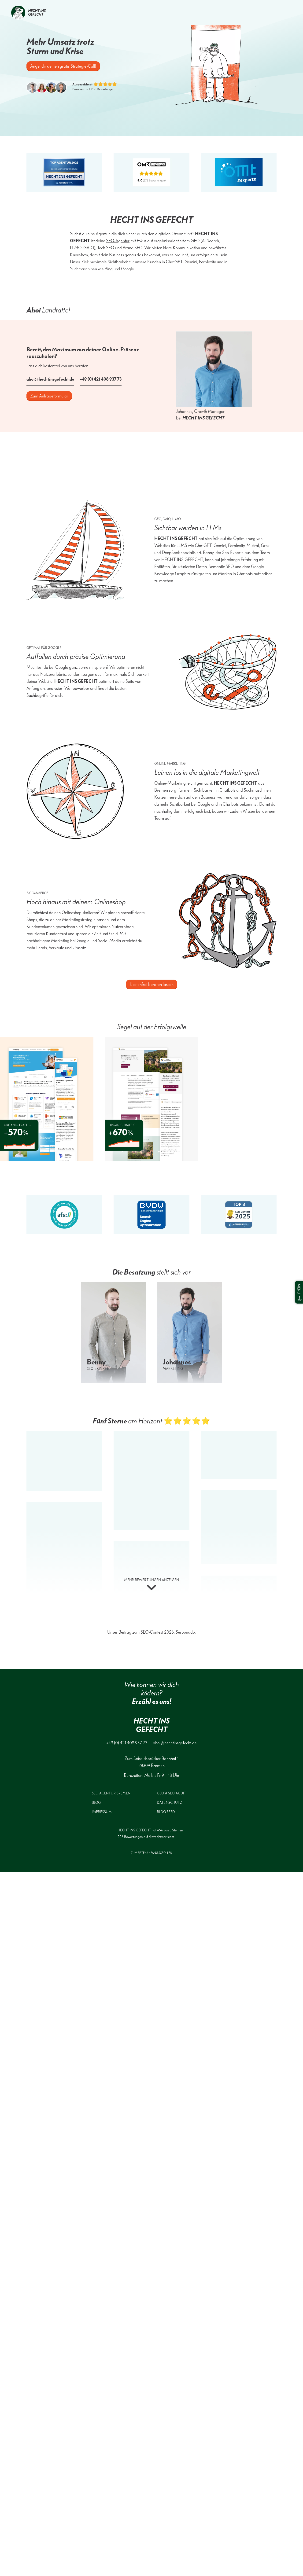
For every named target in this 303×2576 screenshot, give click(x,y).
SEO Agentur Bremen (111, 1793)
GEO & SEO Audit (171, 1793)
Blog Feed (166, 1811)
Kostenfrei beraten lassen (152, 984)
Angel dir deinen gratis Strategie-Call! (63, 66)
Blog (96, 1802)
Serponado (185, 1632)
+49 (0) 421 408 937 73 (101, 379)
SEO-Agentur (117, 241)
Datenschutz (169, 1802)
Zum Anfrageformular (49, 396)
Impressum (102, 1811)
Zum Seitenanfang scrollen (151, 1853)
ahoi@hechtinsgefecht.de (50, 379)
